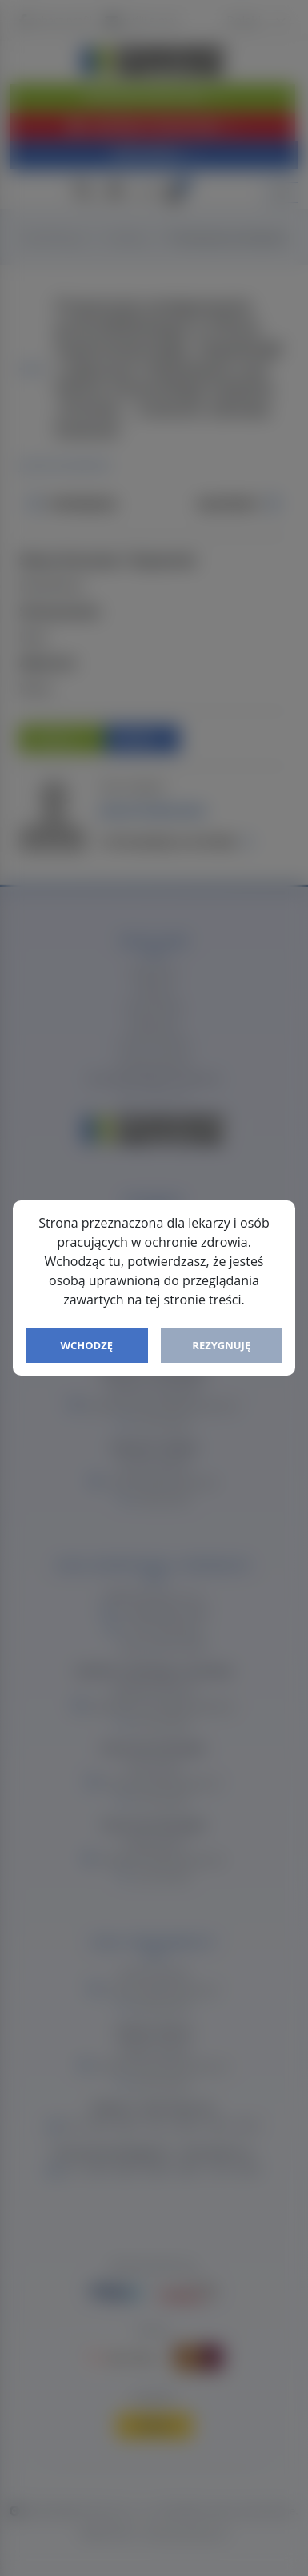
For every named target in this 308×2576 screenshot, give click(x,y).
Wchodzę (86, 1345)
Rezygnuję (221, 1345)
